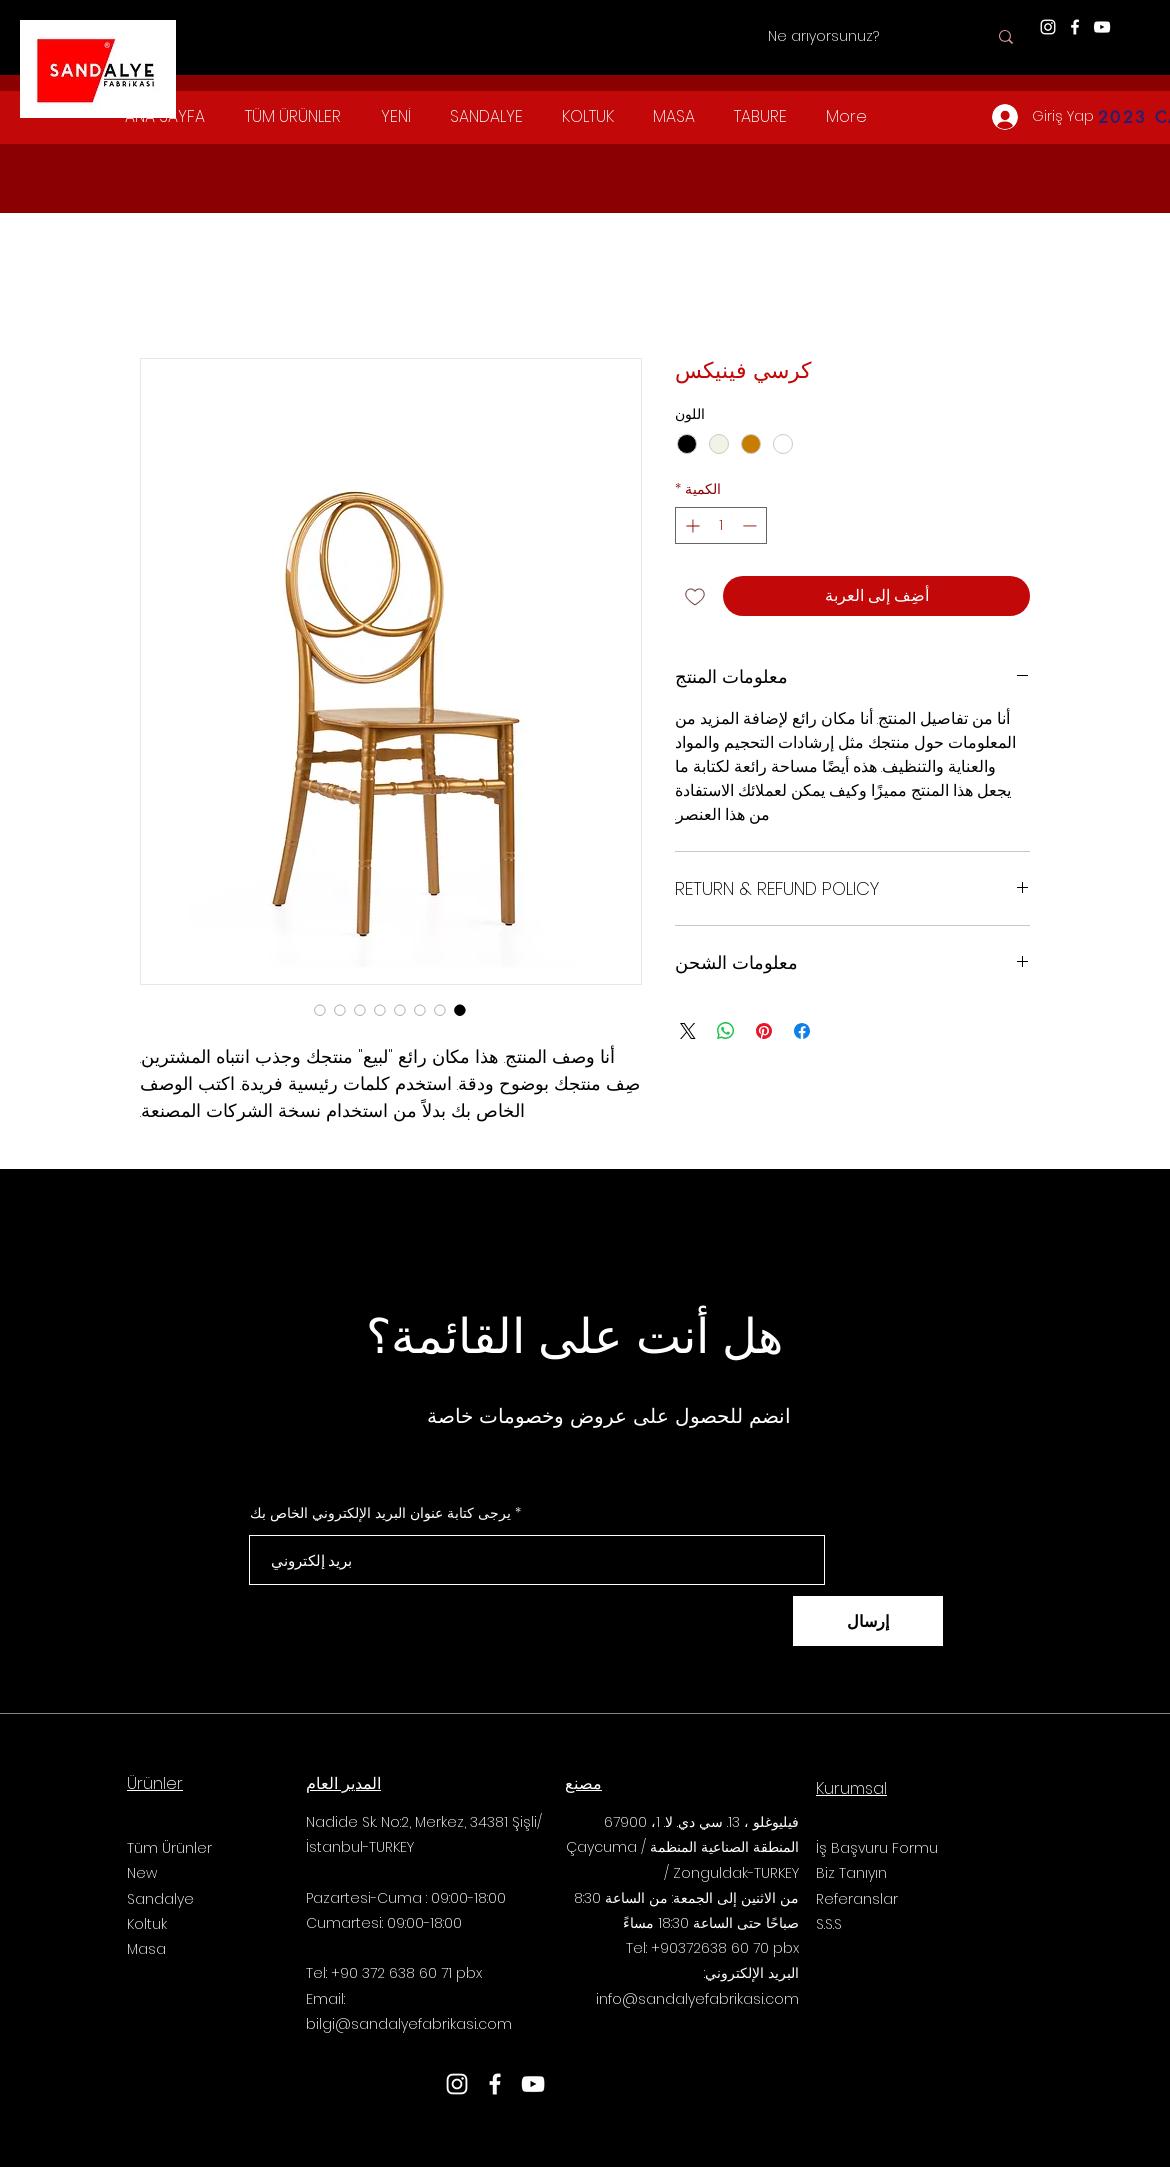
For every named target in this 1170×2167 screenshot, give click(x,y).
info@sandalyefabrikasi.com (697, 1999)
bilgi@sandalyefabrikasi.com (409, 2024)
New (142, 1873)
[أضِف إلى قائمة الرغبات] (695, 596)
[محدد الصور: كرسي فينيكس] (460, 1010)
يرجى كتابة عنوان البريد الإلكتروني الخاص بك (380, 1513)
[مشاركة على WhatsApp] (726, 1031)
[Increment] (690, 525)
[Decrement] (751, 525)
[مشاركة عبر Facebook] (802, 1031)
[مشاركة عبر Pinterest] (764, 1031)
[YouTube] (1102, 27)
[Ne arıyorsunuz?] (877, 37)
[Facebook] (1075, 27)
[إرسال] (868, 1621)
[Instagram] (1048, 27)
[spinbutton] (721, 525)
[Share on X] (688, 1031)
